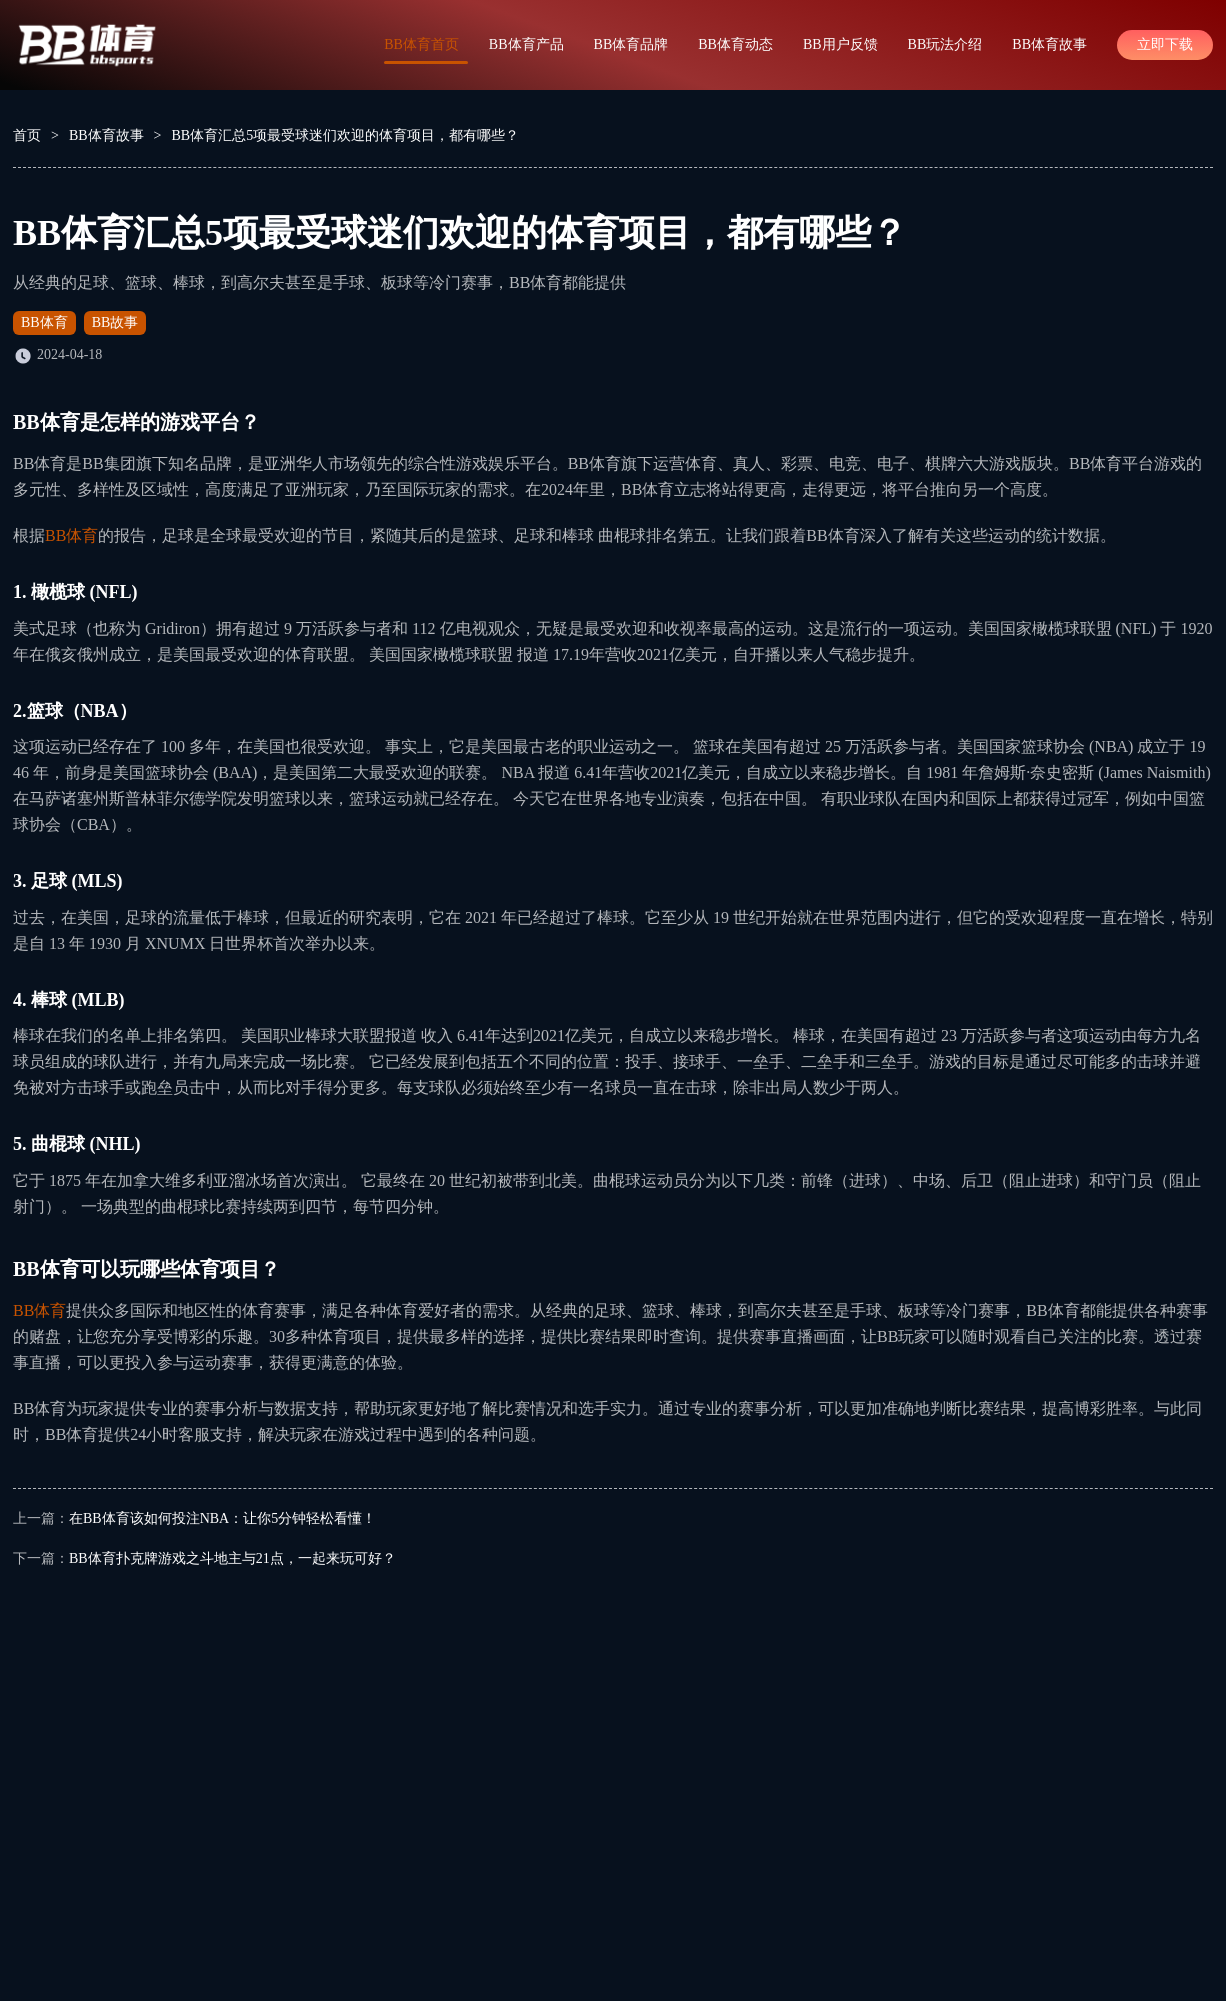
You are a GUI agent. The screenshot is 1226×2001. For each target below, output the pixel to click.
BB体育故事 (1049, 44)
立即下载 (1165, 44)
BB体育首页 (421, 44)
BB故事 (115, 322)
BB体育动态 (735, 44)
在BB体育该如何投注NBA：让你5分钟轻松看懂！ (222, 1518)
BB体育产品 (526, 44)
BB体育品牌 (631, 44)
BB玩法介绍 (945, 44)
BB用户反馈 (840, 44)
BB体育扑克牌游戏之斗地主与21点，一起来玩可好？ (232, 1558)
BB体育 (44, 322)
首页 (27, 135)
